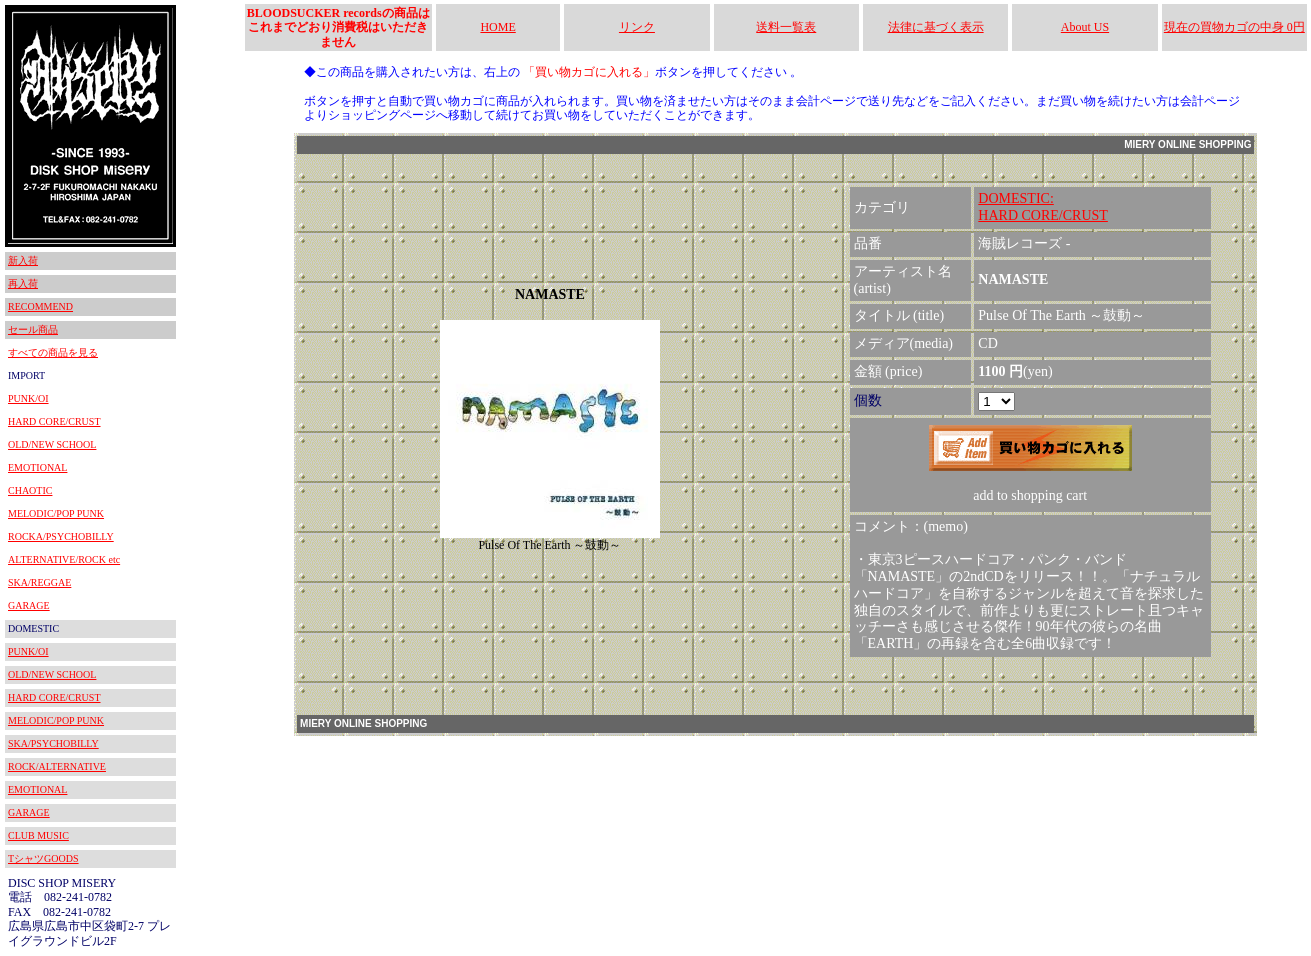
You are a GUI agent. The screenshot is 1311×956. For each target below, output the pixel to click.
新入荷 (23, 260)
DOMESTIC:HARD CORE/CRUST (1043, 207)
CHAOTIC (30, 490)
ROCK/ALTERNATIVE (57, 766)
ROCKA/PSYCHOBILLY (61, 536)
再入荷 (23, 283)
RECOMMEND (40, 306)
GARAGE (29, 605)
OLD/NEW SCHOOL (52, 444)
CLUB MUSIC (38, 835)
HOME (497, 27)
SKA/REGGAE (39, 582)
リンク (637, 27)
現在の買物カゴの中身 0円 (1234, 27)
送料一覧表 (786, 27)
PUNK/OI (28, 398)
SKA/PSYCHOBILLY (53, 743)
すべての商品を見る (53, 352)
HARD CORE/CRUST (54, 421)
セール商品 (33, 329)
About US (1085, 27)
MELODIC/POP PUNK (56, 513)
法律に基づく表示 (936, 27)
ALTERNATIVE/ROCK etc (64, 559)
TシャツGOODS (43, 858)
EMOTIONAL (37, 467)
